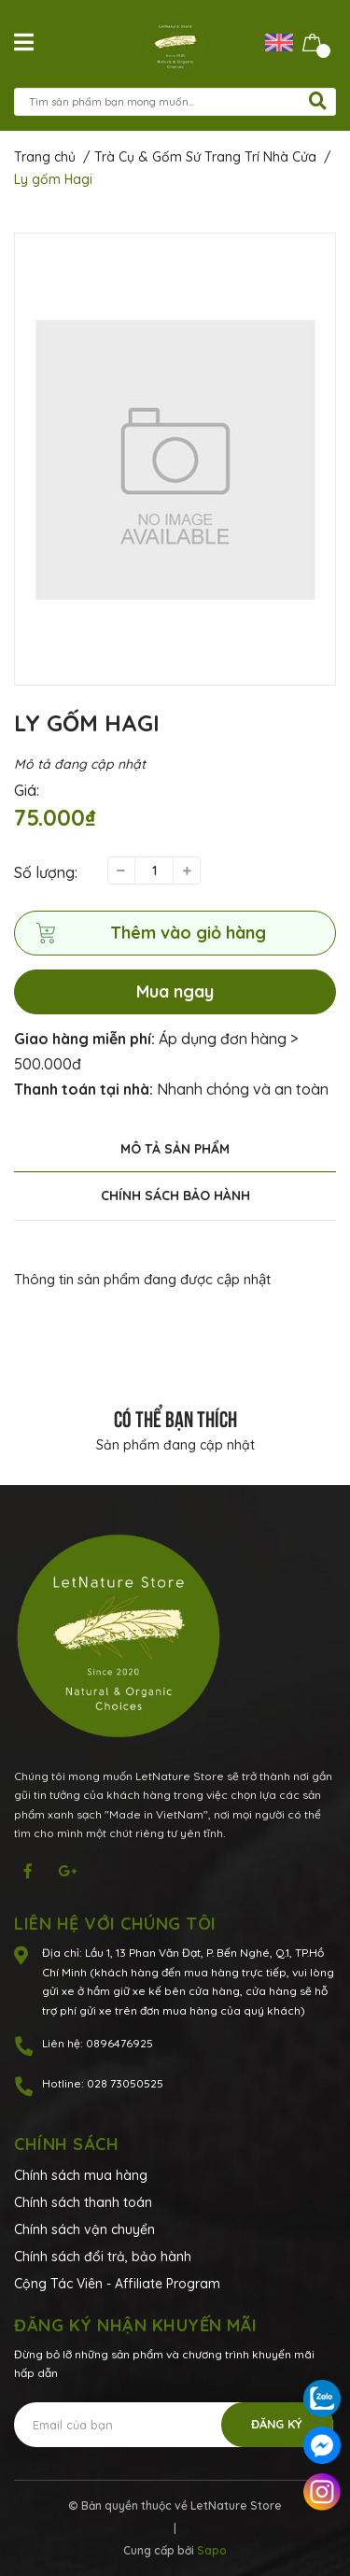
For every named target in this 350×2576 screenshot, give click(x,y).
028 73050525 (125, 2083)
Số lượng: (45, 872)
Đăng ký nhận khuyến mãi (136, 2325)
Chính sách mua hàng (80, 2175)
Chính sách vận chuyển (84, 2229)
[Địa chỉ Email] (173, 2424)
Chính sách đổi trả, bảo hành (102, 2256)
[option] (175, 459)
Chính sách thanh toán (83, 2202)
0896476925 (119, 2043)
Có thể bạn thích (175, 1417)
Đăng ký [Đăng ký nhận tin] (276, 2423)
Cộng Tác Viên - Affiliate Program (117, 2283)
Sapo (212, 2550)
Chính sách (66, 2144)
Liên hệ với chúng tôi (115, 1923)
